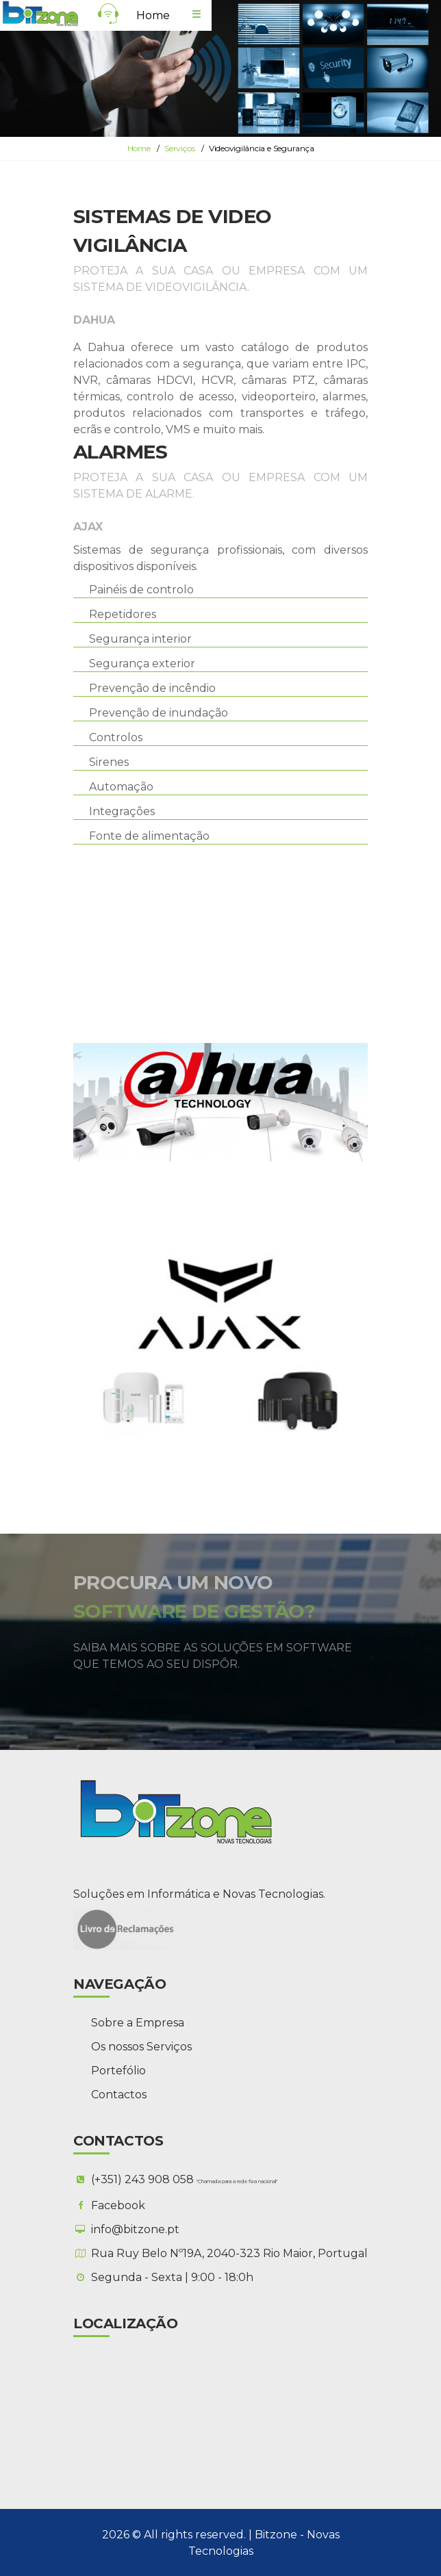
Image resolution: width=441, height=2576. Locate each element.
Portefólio (118, 2070)
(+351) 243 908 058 (144, 2179)
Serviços (179, 148)
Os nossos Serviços (141, 2046)
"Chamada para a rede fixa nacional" (237, 2181)
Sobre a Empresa (137, 2022)
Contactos (119, 2094)
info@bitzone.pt (135, 2229)
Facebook (118, 2205)
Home (153, 15)
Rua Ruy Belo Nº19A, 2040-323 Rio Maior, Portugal (229, 2252)
